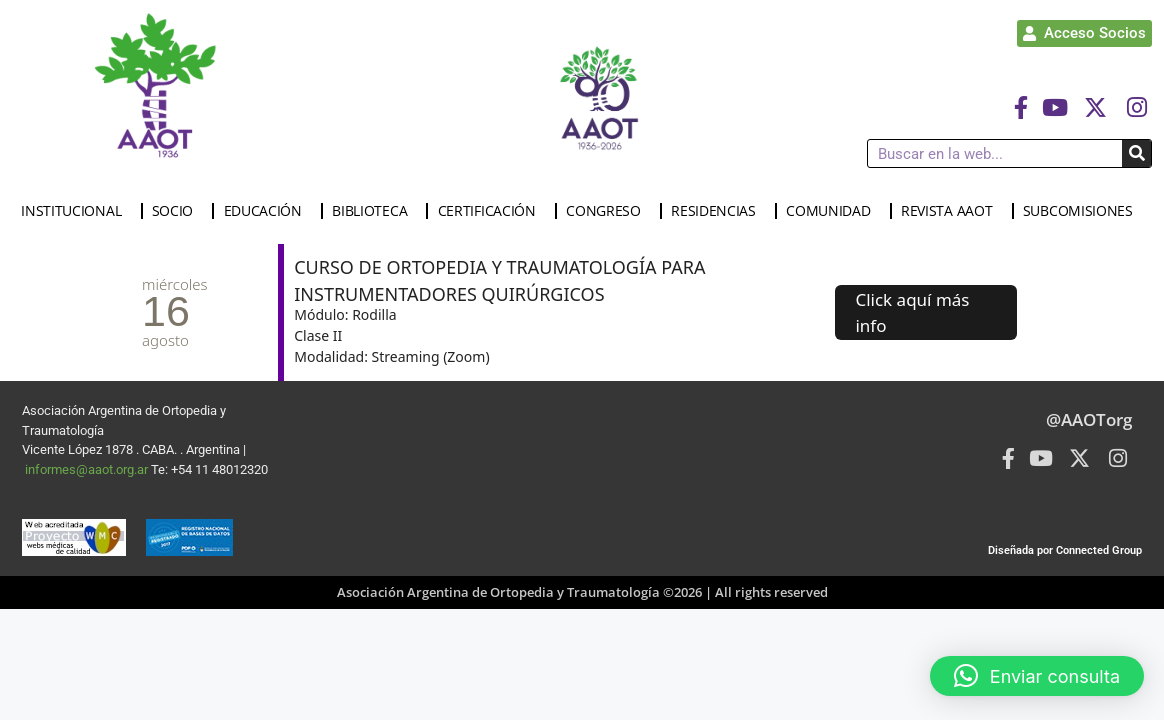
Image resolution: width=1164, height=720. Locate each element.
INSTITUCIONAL (76, 211)
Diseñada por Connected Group (1065, 550)
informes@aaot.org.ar (88, 469)
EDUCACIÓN (268, 211)
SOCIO (178, 211)
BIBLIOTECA (374, 211)
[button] (1037, 676)
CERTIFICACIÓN (492, 211)
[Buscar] (1136, 153)
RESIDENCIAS (718, 211)
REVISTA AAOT (951, 211)
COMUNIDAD (833, 211)
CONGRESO (608, 211)
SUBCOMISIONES (1083, 211)
